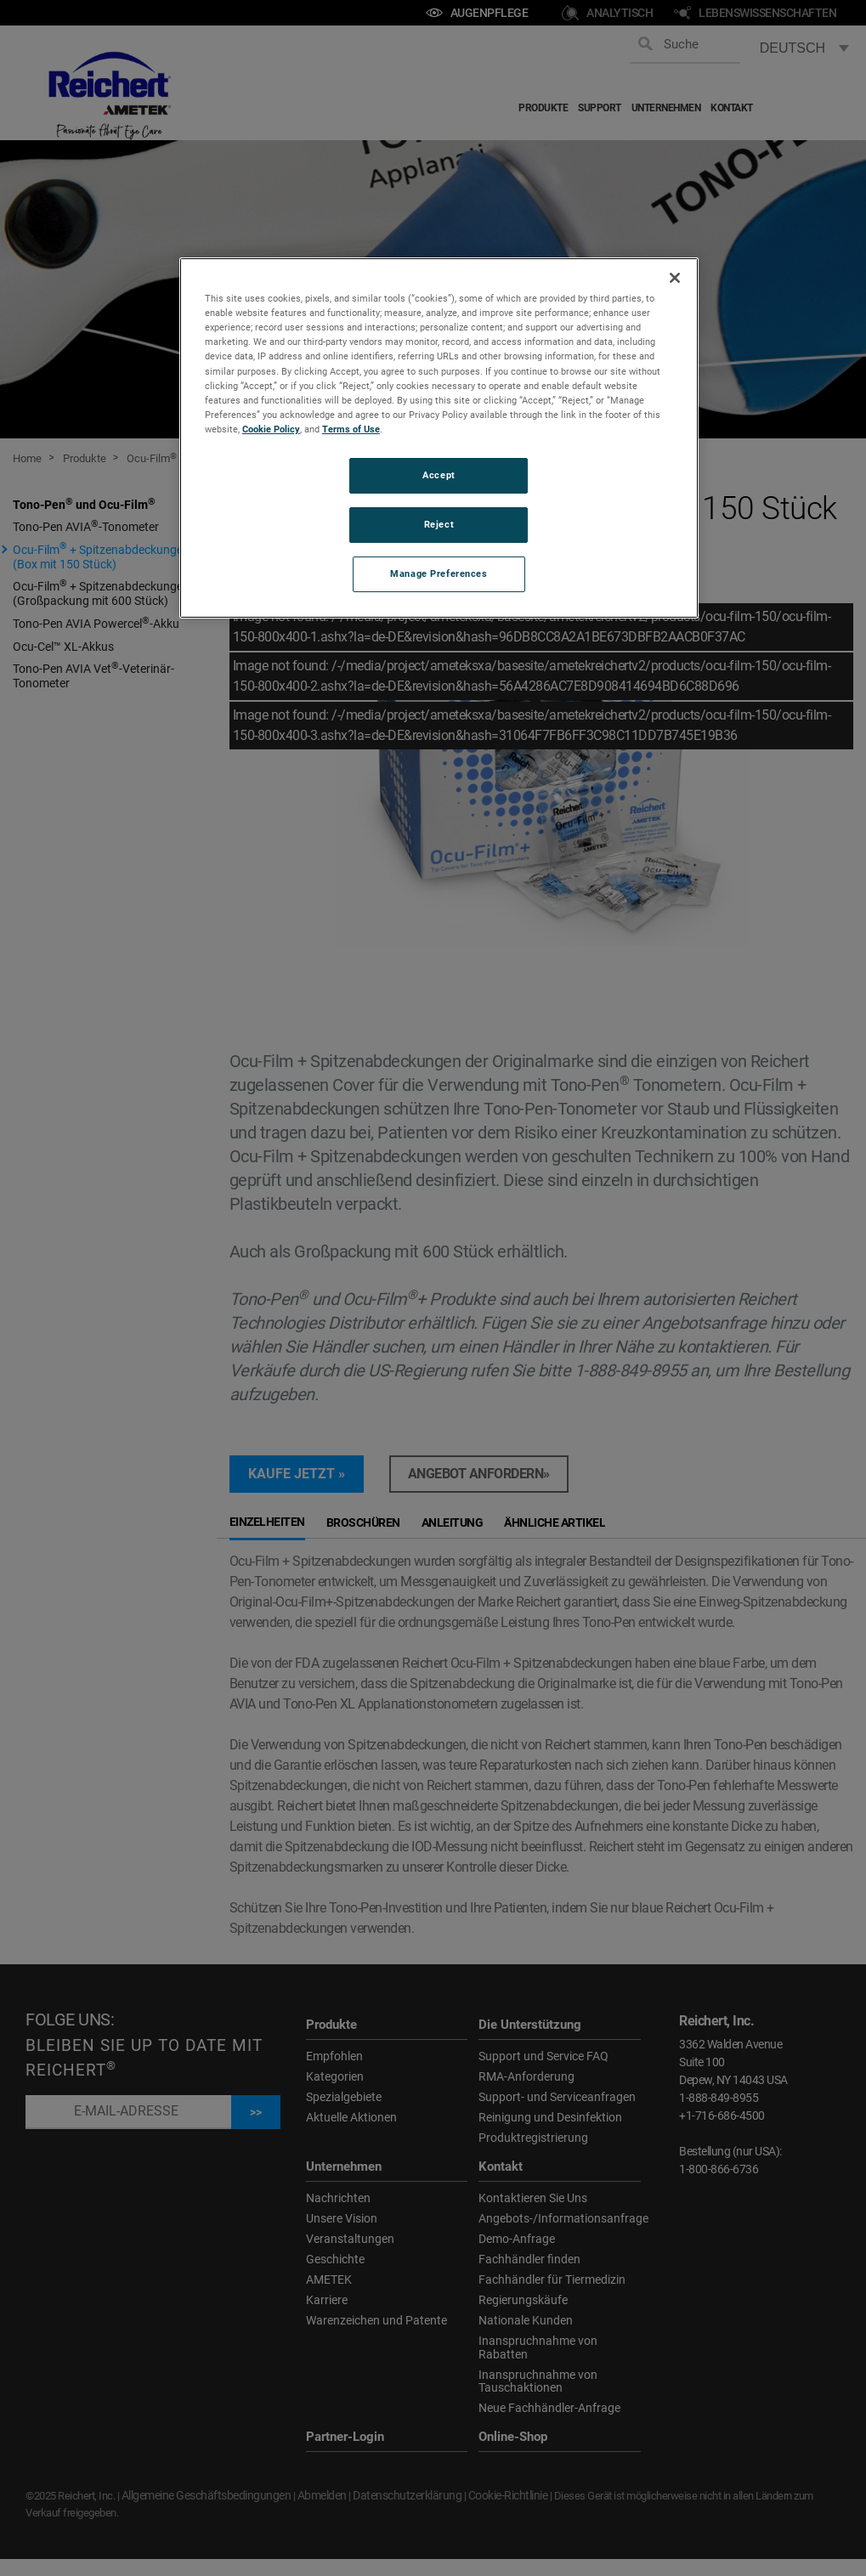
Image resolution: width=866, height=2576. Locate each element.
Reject (439, 524)
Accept (438, 475)
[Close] (674, 278)
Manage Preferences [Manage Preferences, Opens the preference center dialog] (438, 573)
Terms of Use (351, 429)
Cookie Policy (271, 429)
